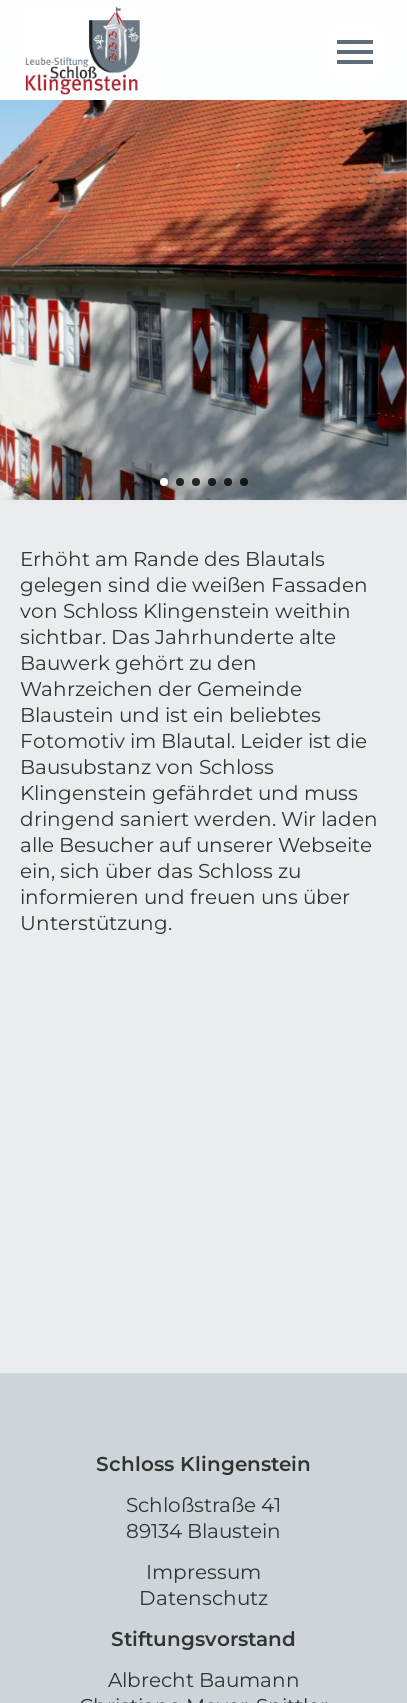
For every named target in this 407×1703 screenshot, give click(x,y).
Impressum (203, 1572)
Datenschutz (203, 1598)
